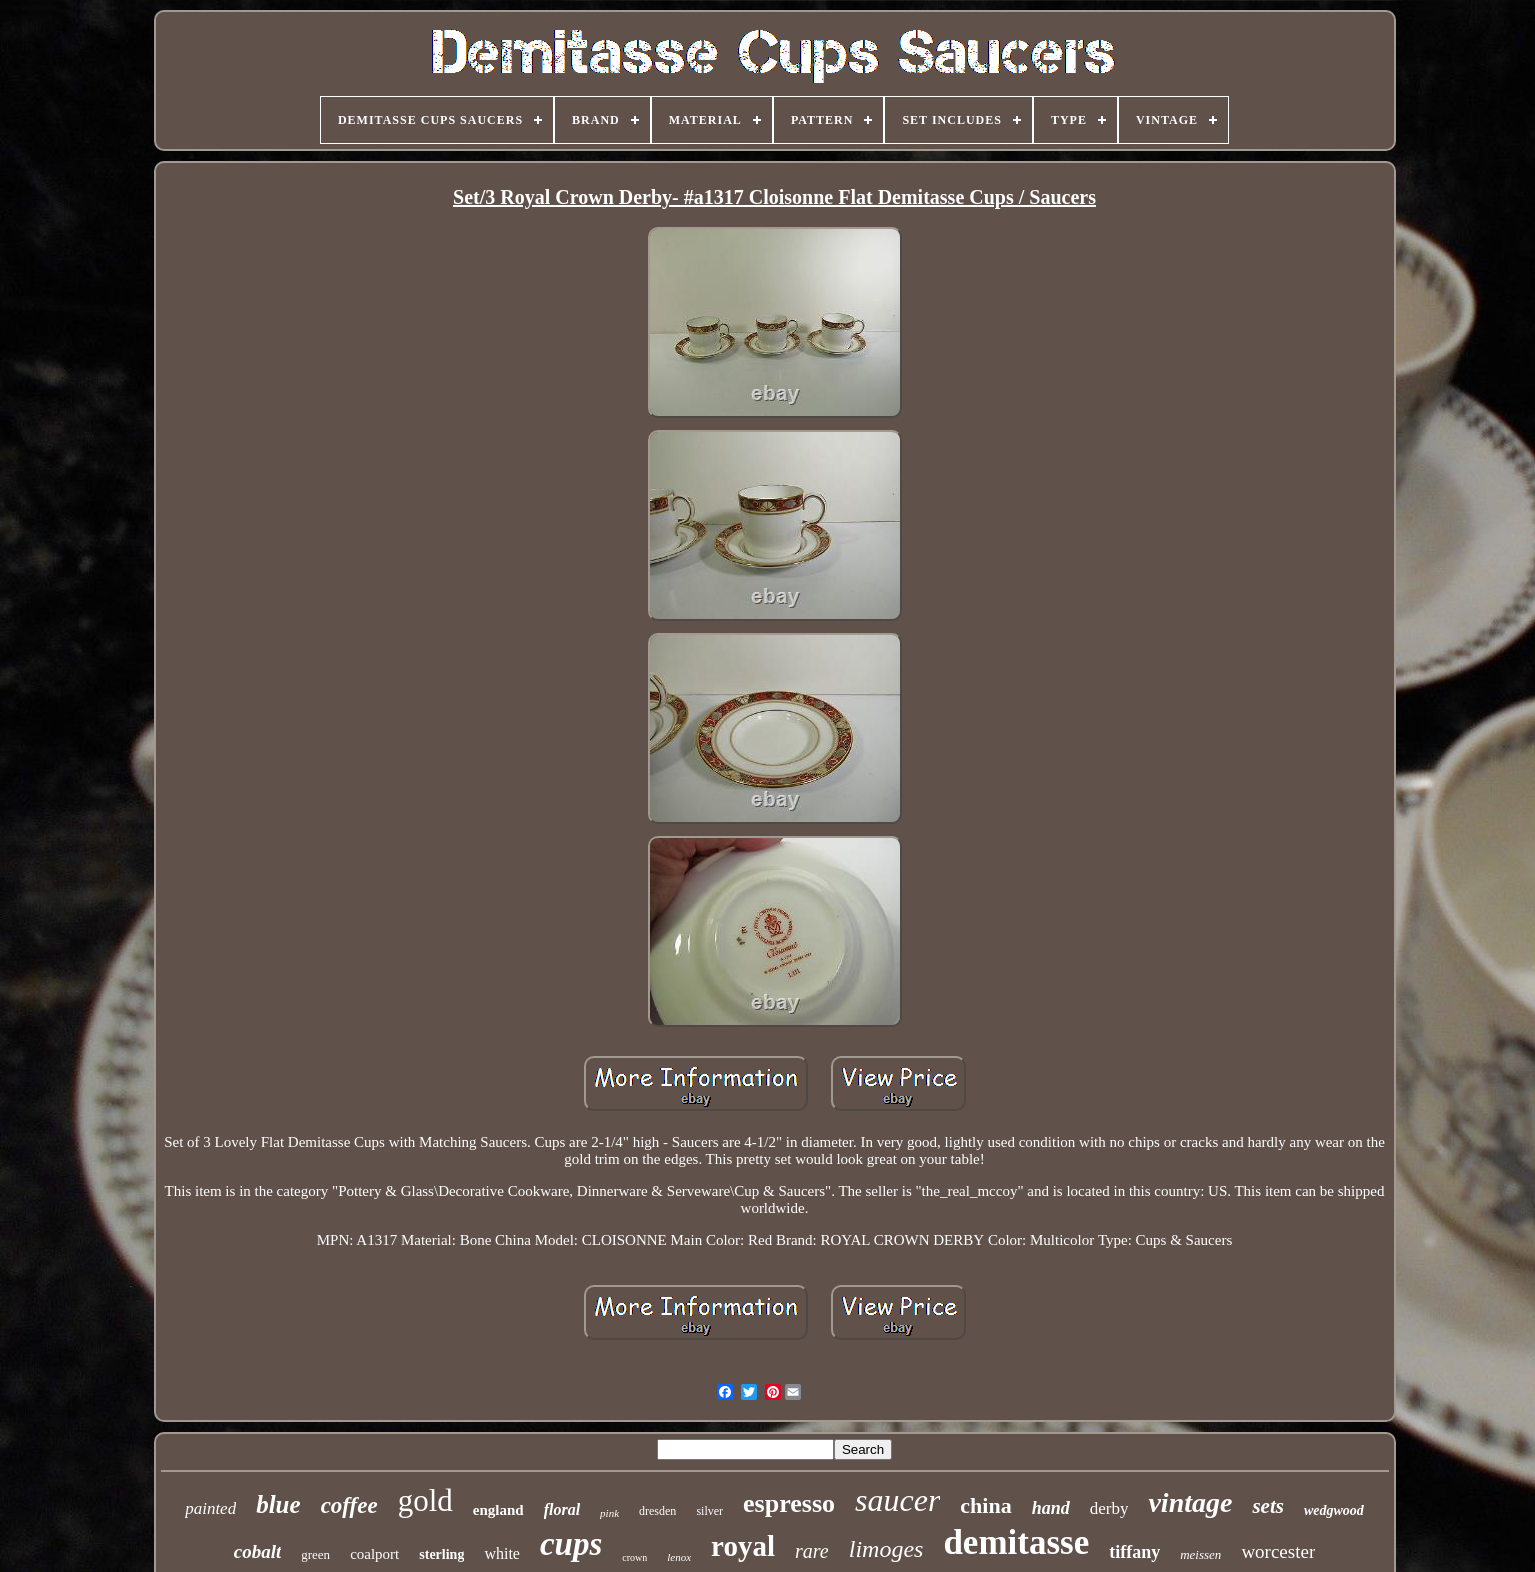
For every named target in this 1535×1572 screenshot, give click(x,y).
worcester (1278, 1551)
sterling (441, 1554)
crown (634, 1557)
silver (709, 1511)
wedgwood (1334, 1510)
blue (278, 1504)
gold (425, 1500)
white (502, 1553)
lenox (679, 1557)
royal (743, 1546)
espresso (789, 1503)
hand (1051, 1508)
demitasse (1016, 1542)
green (315, 1554)
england (498, 1510)
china (985, 1505)
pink (609, 1513)
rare (812, 1551)
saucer (897, 1500)
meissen (1200, 1554)
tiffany (1134, 1552)
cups (571, 1544)
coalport (374, 1554)
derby (1109, 1508)
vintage (1190, 1502)
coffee (349, 1505)
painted (210, 1508)
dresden (657, 1511)
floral (562, 1509)
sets (1268, 1506)
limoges (886, 1549)
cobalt (258, 1551)
